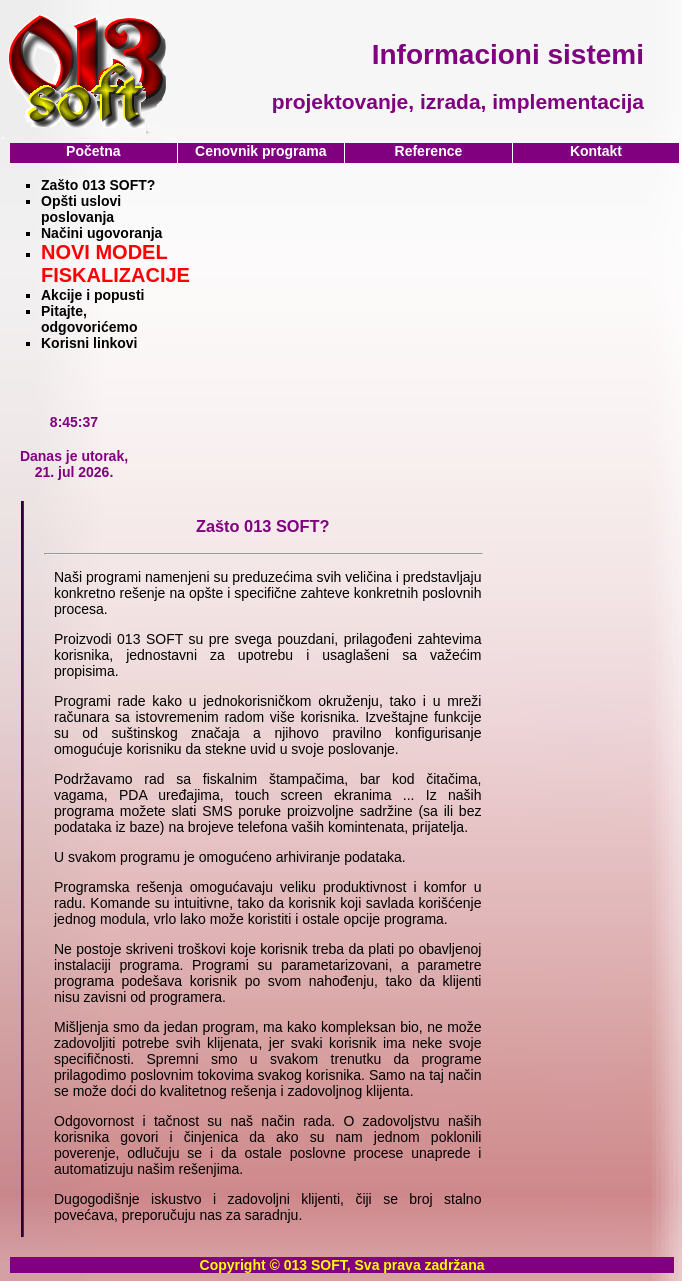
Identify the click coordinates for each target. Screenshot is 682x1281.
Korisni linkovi (89, 343)
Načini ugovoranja (101, 233)
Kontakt (596, 151)
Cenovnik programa (260, 151)
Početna (93, 151)
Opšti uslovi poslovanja (81, 209)
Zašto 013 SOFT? (98, 185)
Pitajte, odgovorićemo (89, 319)
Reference (429, 151)
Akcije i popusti (92, 295)
